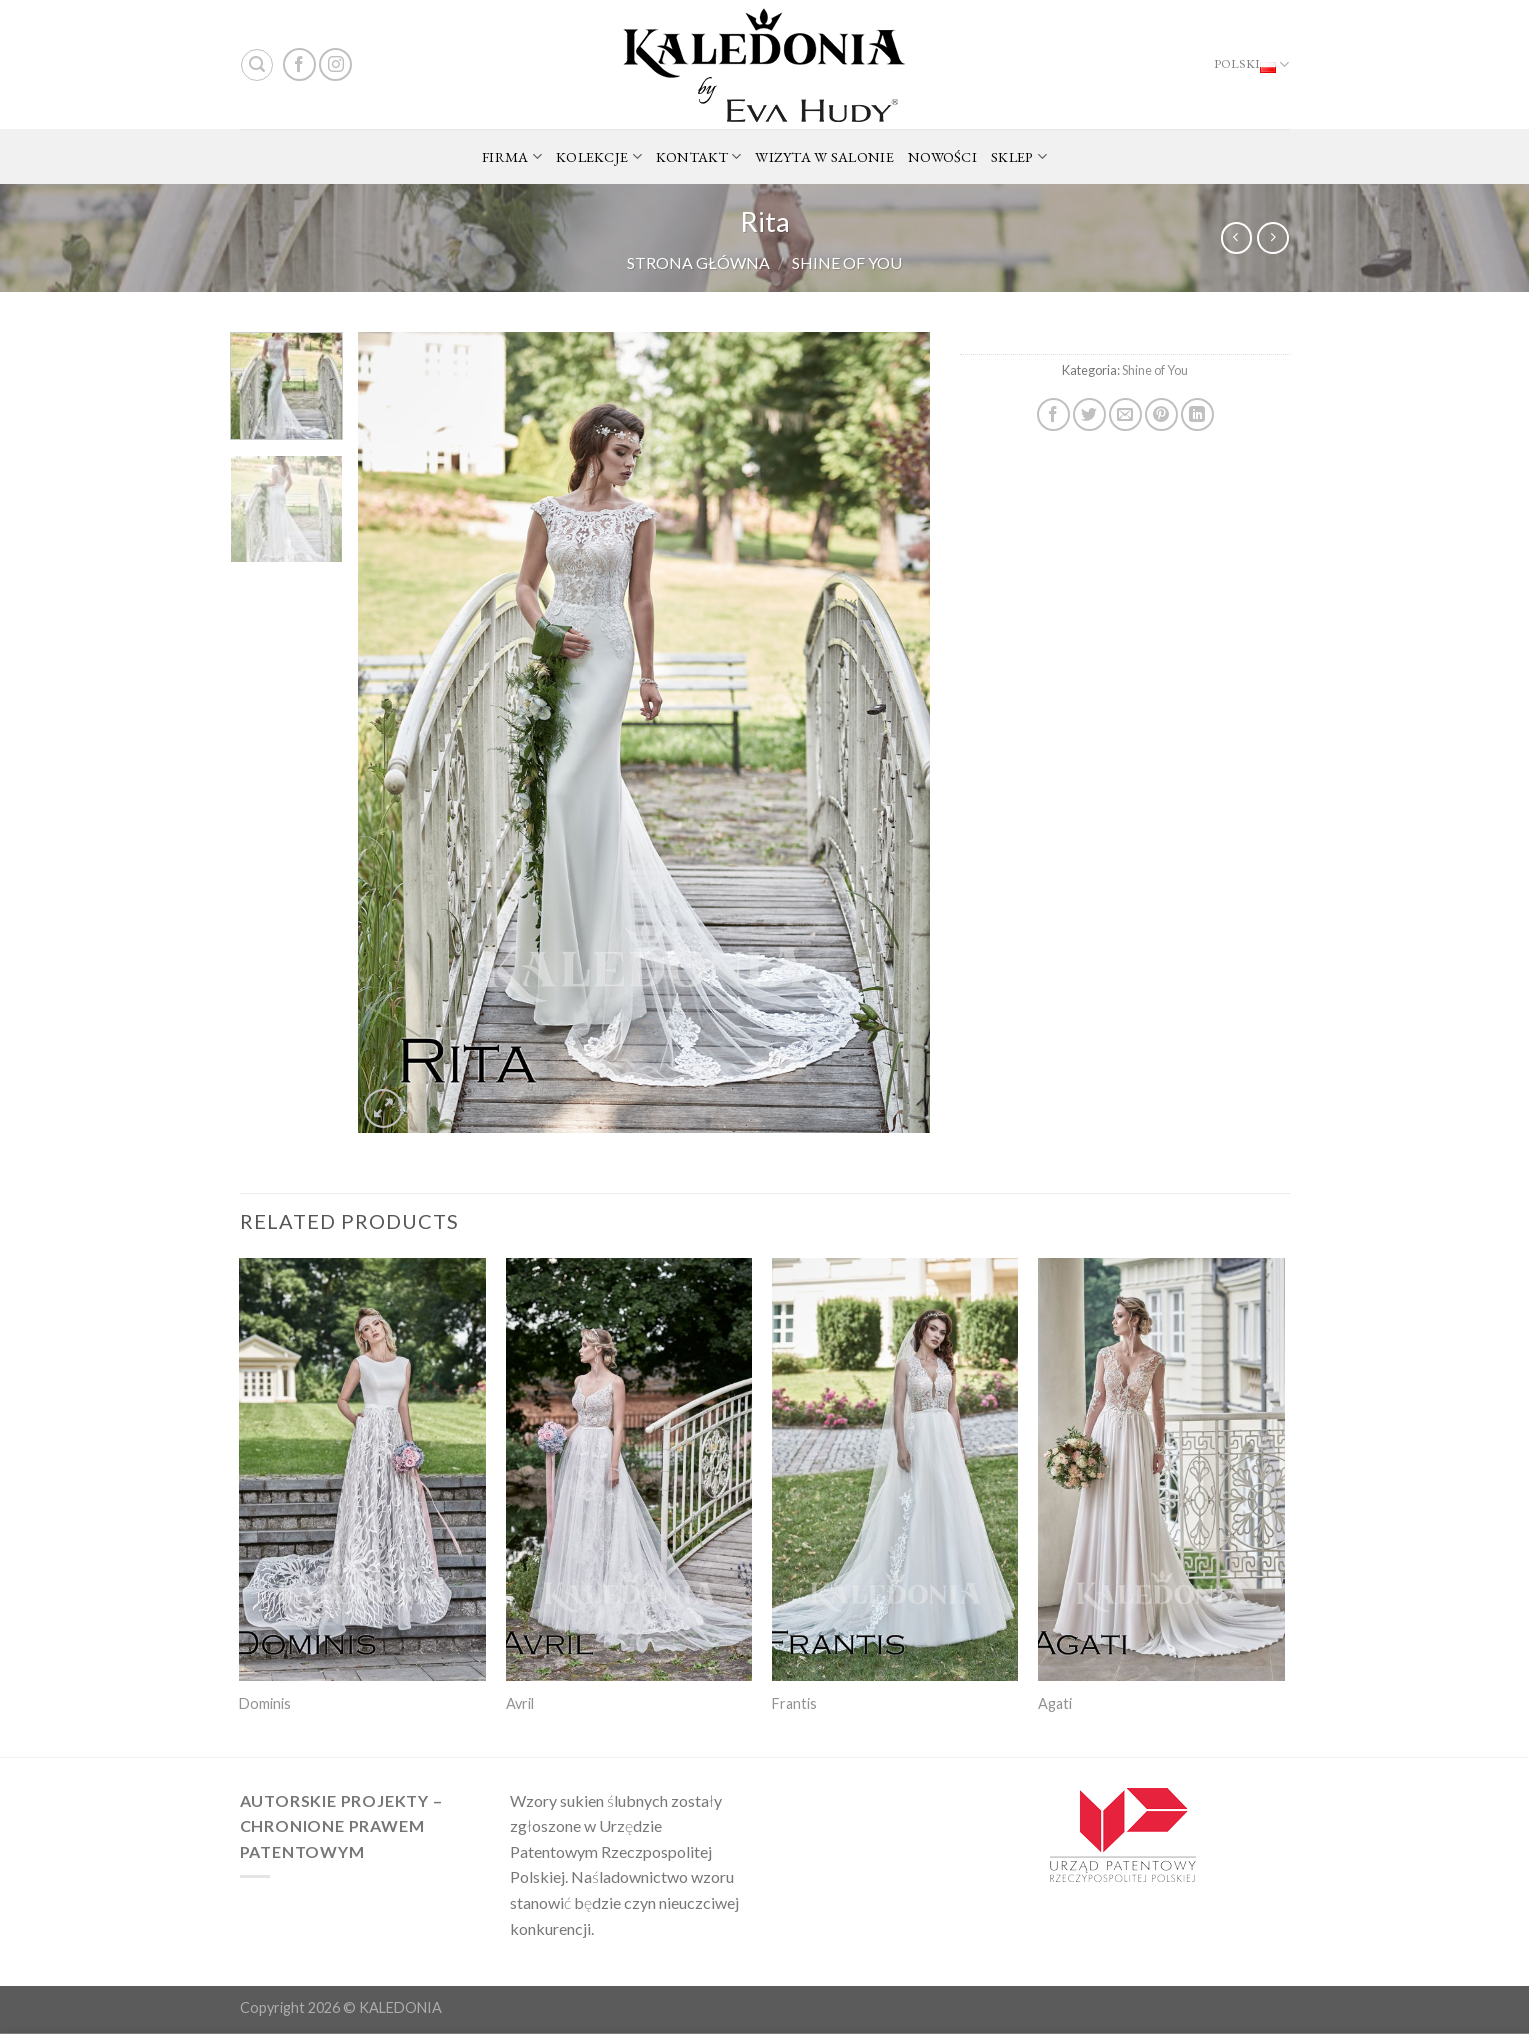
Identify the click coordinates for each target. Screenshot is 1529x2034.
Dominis (265, 1703)
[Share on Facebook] (1053, 414)
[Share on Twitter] (1089, 414)
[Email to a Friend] (1125, 414)
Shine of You (847, 262)
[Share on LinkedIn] (1197, 414)
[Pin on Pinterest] (1161, 414)
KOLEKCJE (599, 157)
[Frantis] (895, 1469)
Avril (520, 1703)
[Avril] (629, 1469)
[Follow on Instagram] (335, 64)
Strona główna (698, 262)
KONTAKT (699, 157)
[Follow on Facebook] (299, 64)
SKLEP (1019, 157)
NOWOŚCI (942, 156)
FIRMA (512, 157)
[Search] (257, 65)
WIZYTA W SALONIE (824, 156)
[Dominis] (362, 1469)
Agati (1055, 1703)
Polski (1252, 65)
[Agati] (1161, 1469)
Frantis (794, 1703)
